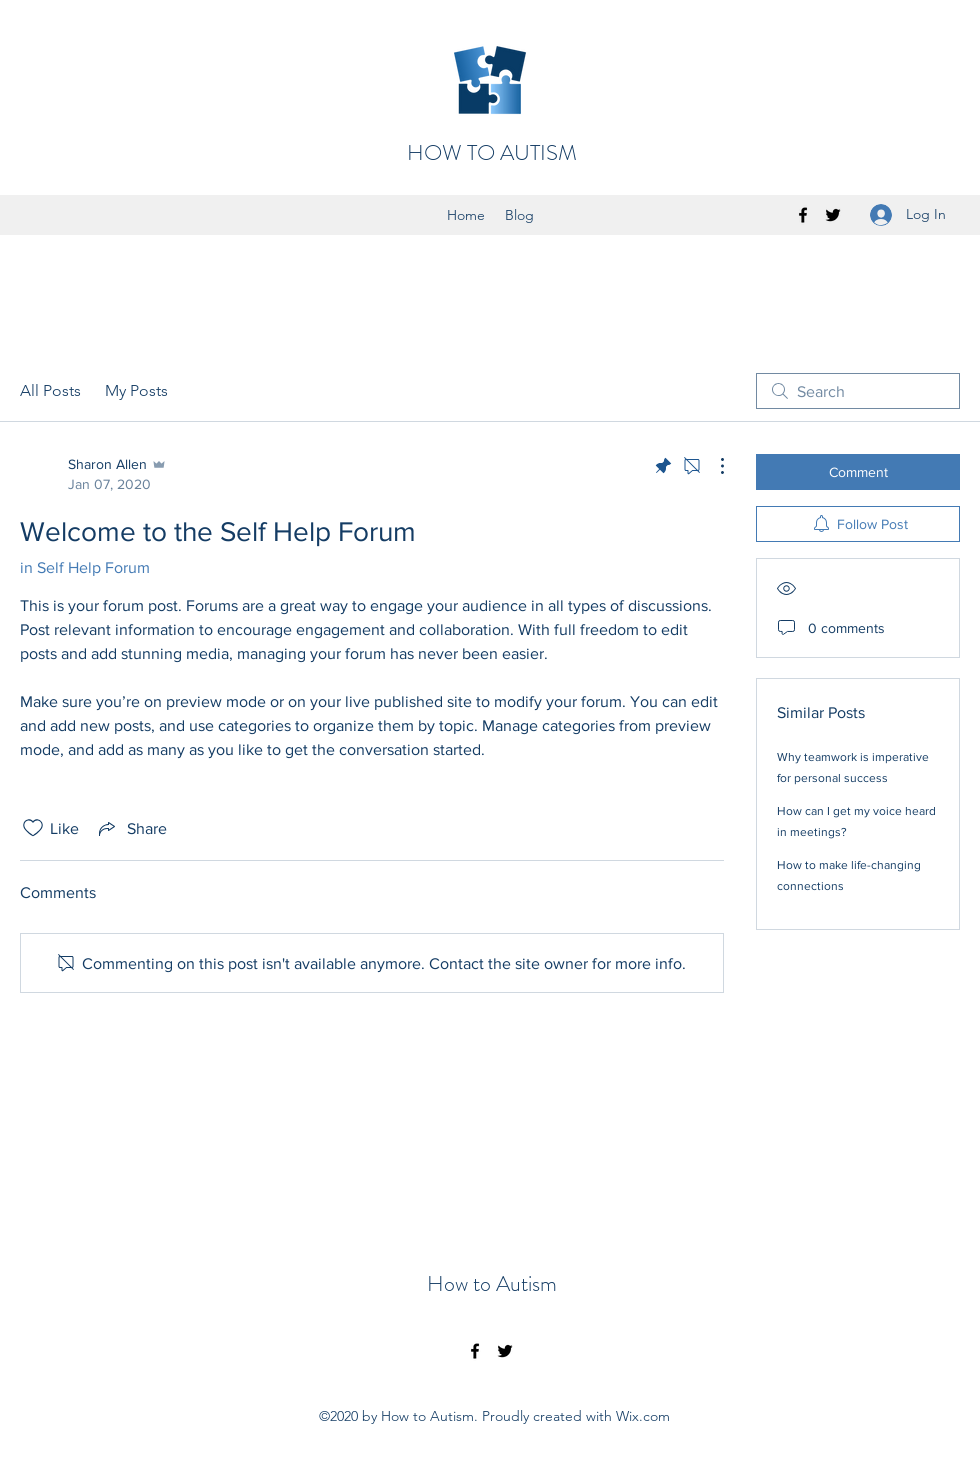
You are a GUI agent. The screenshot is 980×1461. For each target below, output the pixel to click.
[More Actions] (712, 466)
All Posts (50, 390)
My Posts (136, 390)
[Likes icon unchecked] (33, 828)
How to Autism (492, 1283)
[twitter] (833, 215)
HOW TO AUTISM (492, 152)
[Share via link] (131, 828)
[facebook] (803, 215)
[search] (858, 391)
